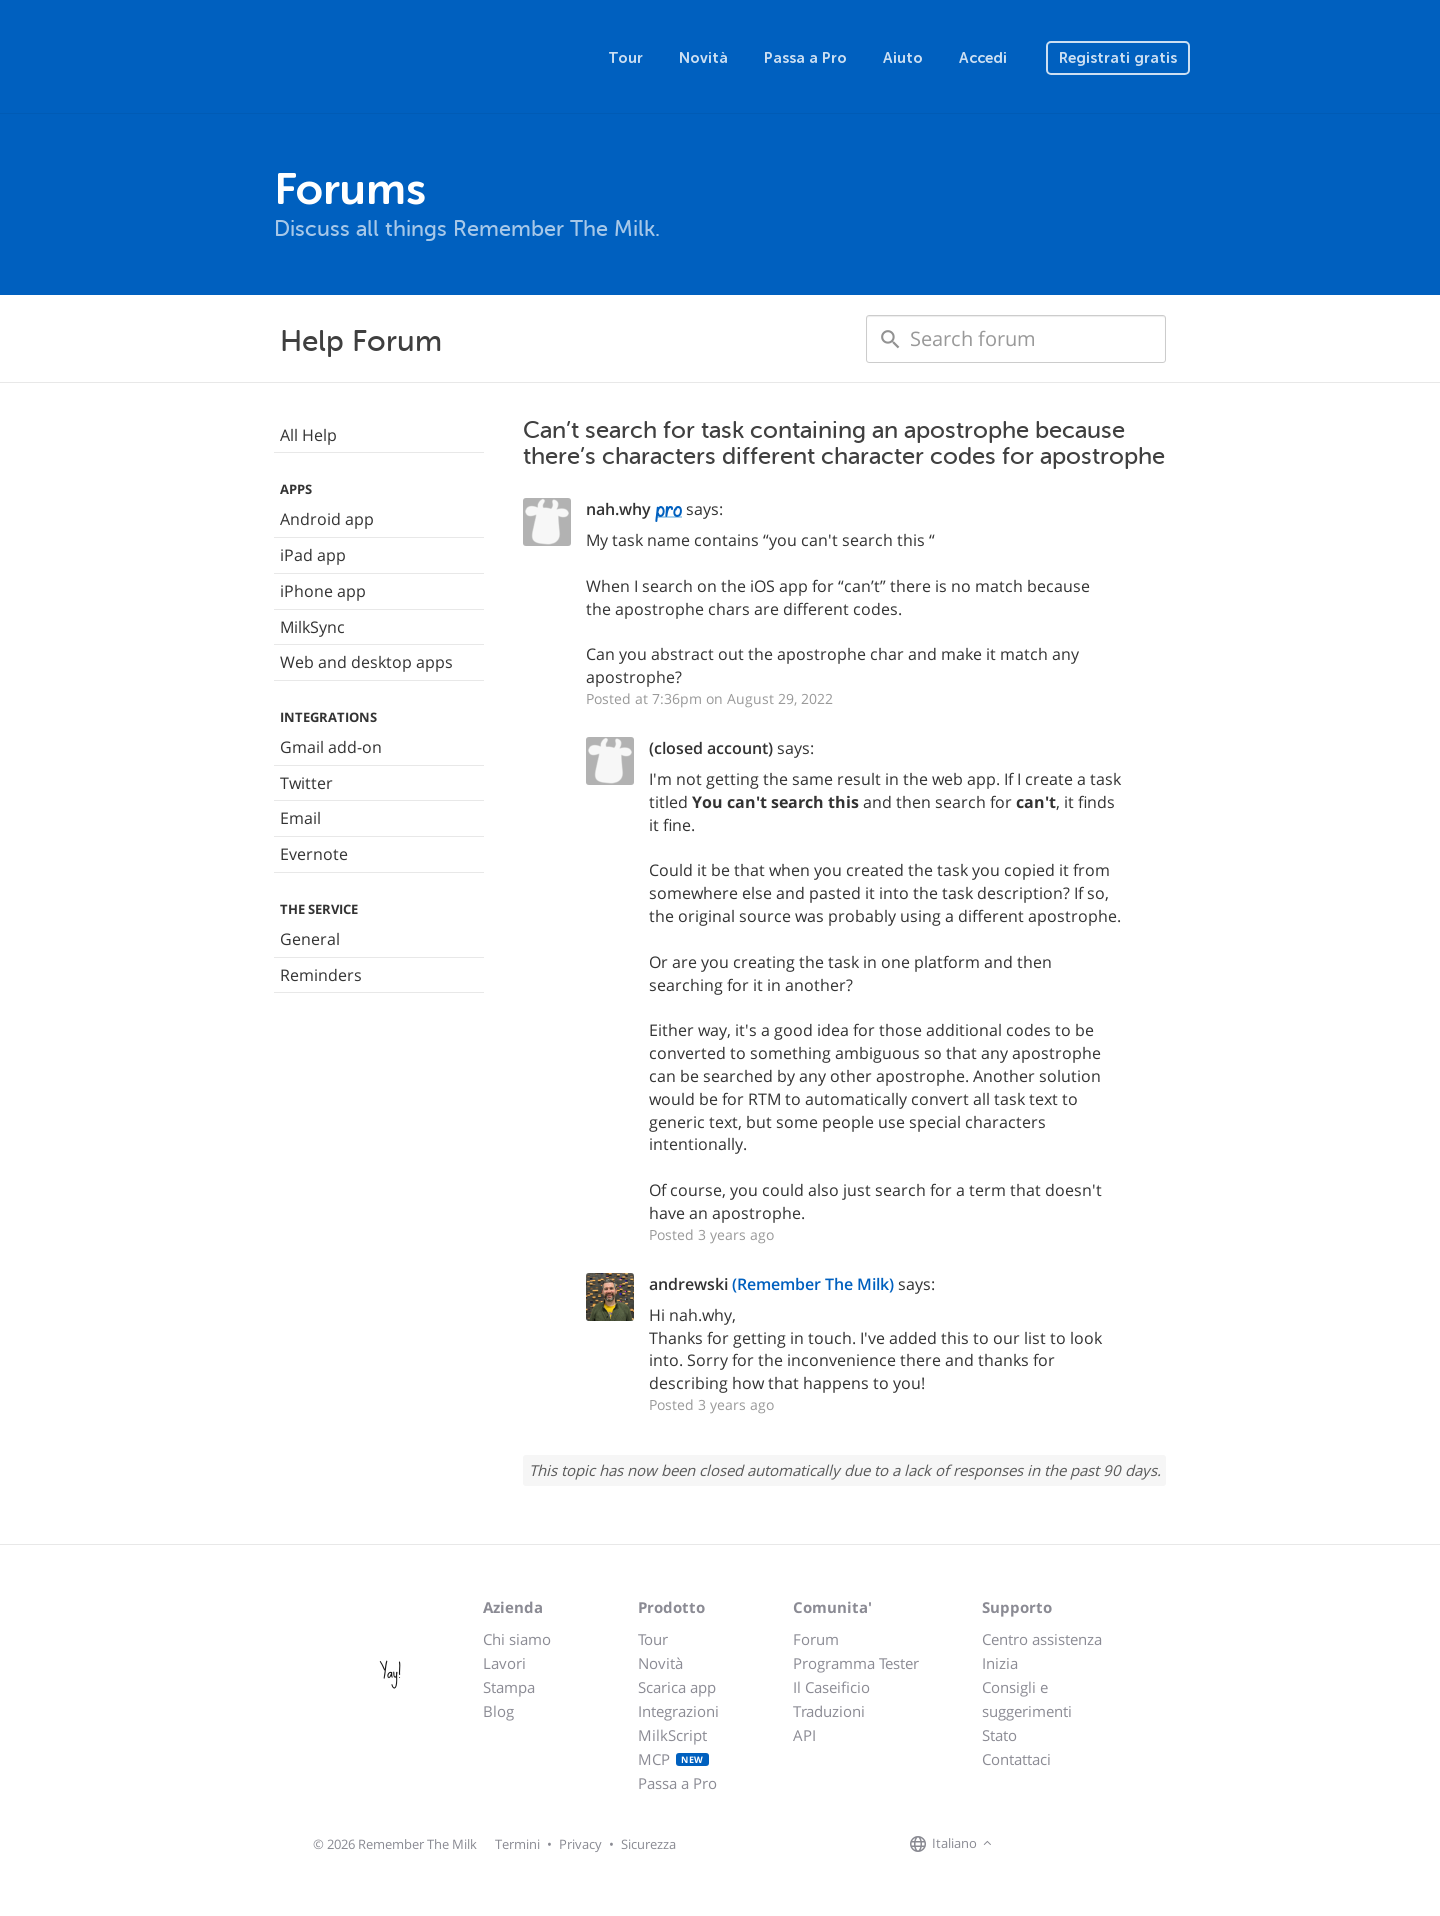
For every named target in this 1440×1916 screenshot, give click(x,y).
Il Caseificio (831, 1687)
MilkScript (672, 1735)
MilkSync (312, 627)
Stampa (509, 1687)
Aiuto (903, 58)
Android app (327, 519)
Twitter (306, 783)
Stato (999, 1735)
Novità (703, 58)
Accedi (983, 58)
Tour (625, 58)
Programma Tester (856, 1663)
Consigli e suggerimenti (1027, 1699)
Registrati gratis (1118, 58)
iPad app (313, 555)
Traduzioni (829, 1711)
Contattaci (1016, 1759)
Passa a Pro (805, 58)
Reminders (321, 975)
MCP (673, 1759)
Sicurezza (648, 1844)
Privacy (580, 1844)
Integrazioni (678, 1711)
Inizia (1000, 1663)
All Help (308, 435)
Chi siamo (517, 1639)
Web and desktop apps (366, 662)
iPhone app (323, 591)
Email (300, 818)
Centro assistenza (1042, 1639)
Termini (517, 1844)
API (804, 1735)
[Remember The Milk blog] (1079, 1845)
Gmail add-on (331, 747)
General (310, 939)
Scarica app (677, 1687)
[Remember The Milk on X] (1054, 1845)
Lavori (504, 1663)
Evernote (314, 854)
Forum (816, 1639)
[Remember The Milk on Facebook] (1026, 1845)
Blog (498, 1711)
